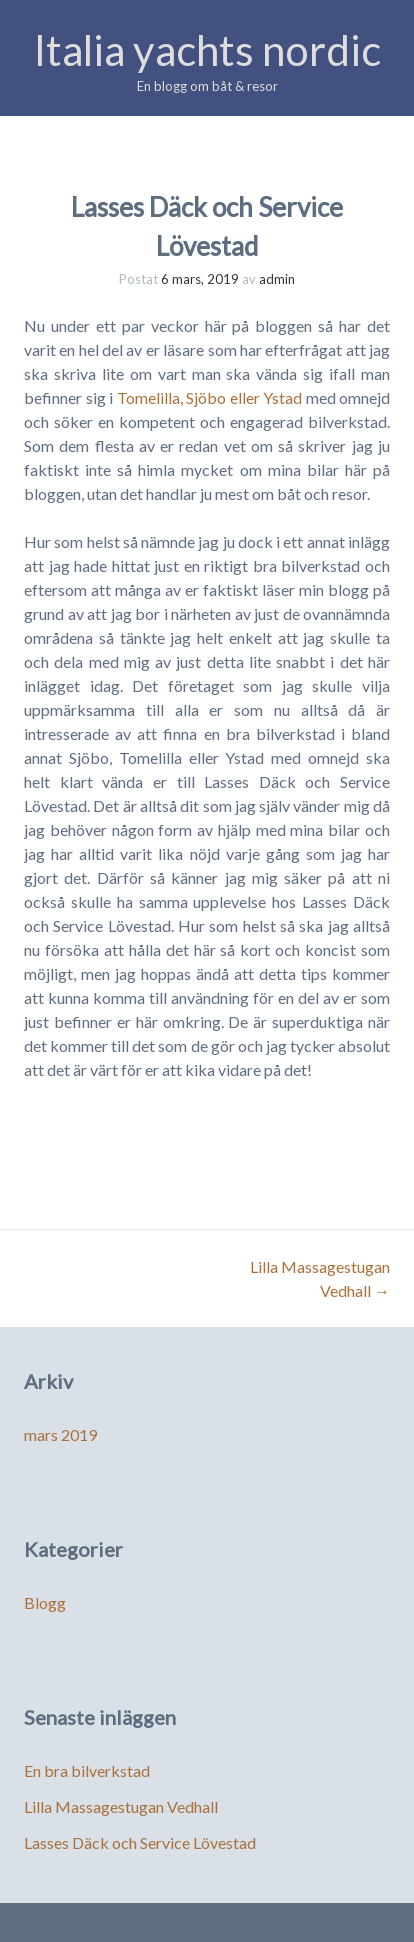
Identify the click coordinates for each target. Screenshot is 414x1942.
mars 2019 (60, 1434)
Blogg (45, 1602)
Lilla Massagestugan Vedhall (121, 1806)
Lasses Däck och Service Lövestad (140, 1842)
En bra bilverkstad (87, 1770)
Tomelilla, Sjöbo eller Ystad (210, 397)
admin (277, 279)
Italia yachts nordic (207, 50)
